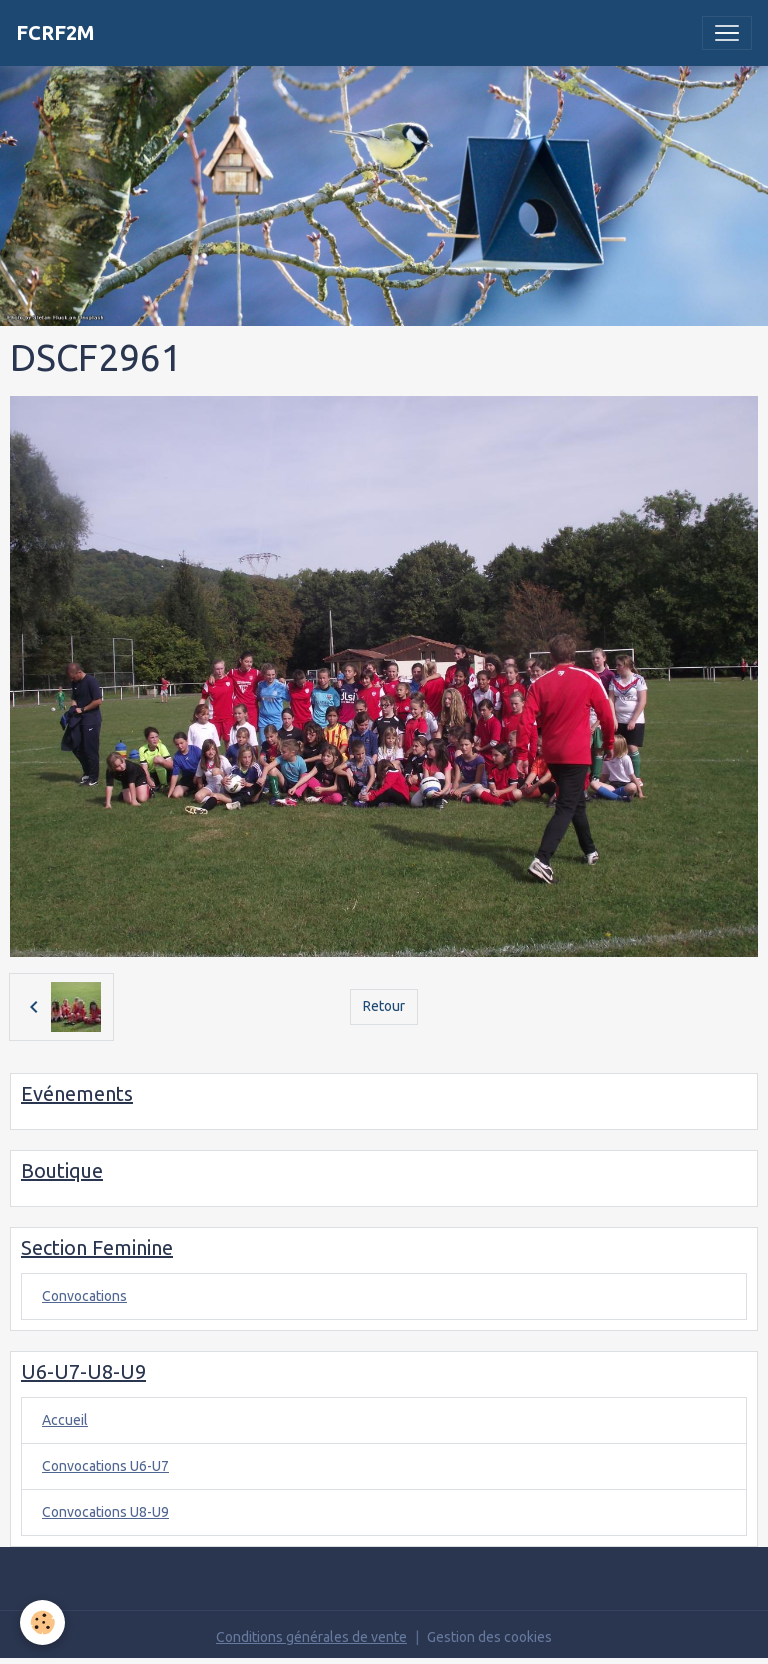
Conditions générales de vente (311, 1637)
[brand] (55, 33)
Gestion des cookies (489, 1637)
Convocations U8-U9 (105, 1512)
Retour (384, 1006)
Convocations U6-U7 (105, 1466)
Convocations (84, 1296)
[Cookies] (42, 1622)
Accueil (65, 1420)
